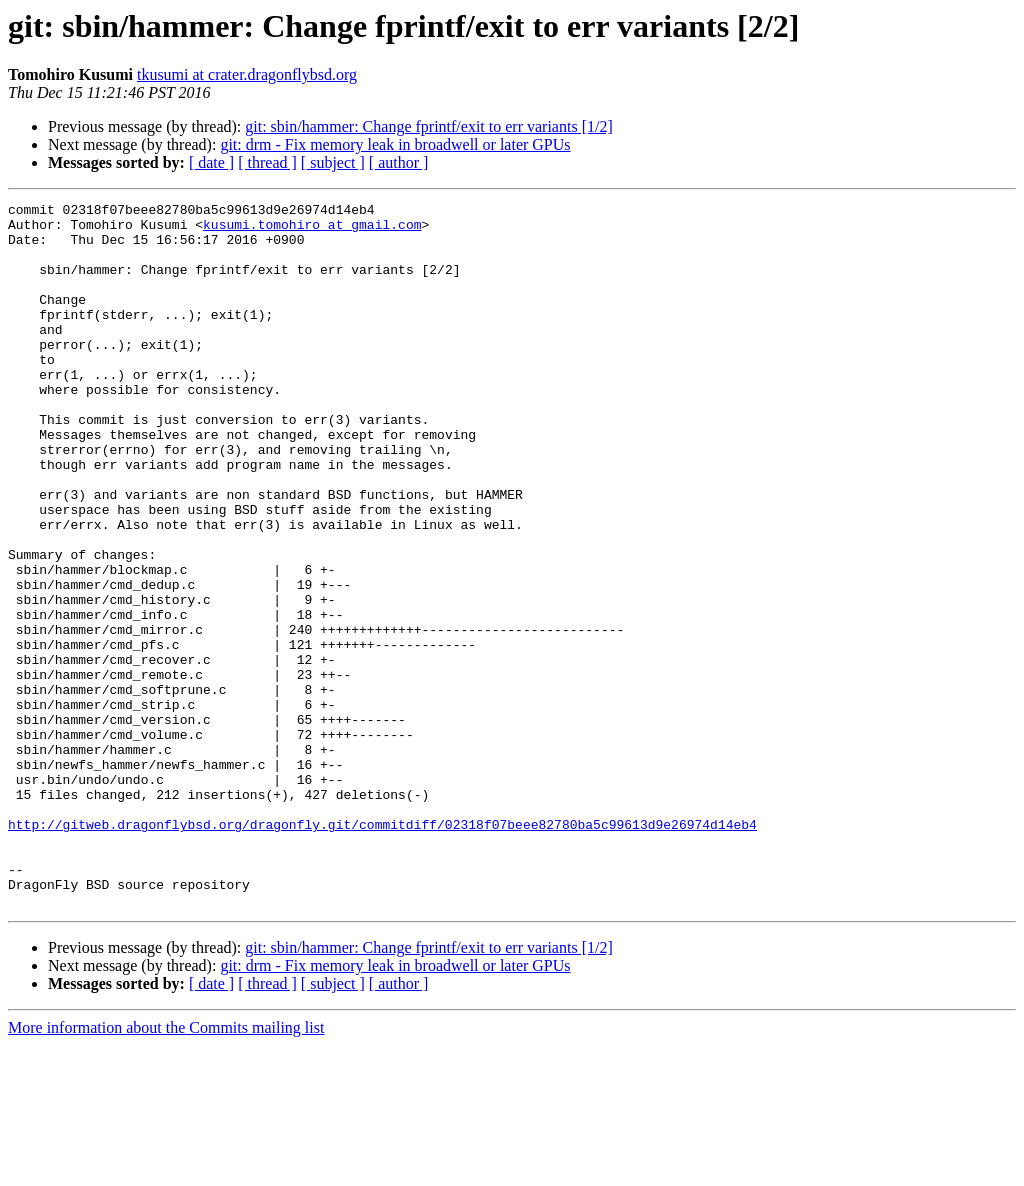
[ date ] (211, 162)
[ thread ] (267, 162)
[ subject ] (333, 162)
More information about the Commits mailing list (166, 1168)
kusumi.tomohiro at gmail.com (312, 230)
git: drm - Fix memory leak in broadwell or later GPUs (395, 144)
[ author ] (399, 162)
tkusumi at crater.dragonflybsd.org (247, 74)
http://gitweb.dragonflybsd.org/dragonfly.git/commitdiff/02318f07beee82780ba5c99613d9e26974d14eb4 (382, 950)
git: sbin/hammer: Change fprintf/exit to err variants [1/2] (428, 126)
